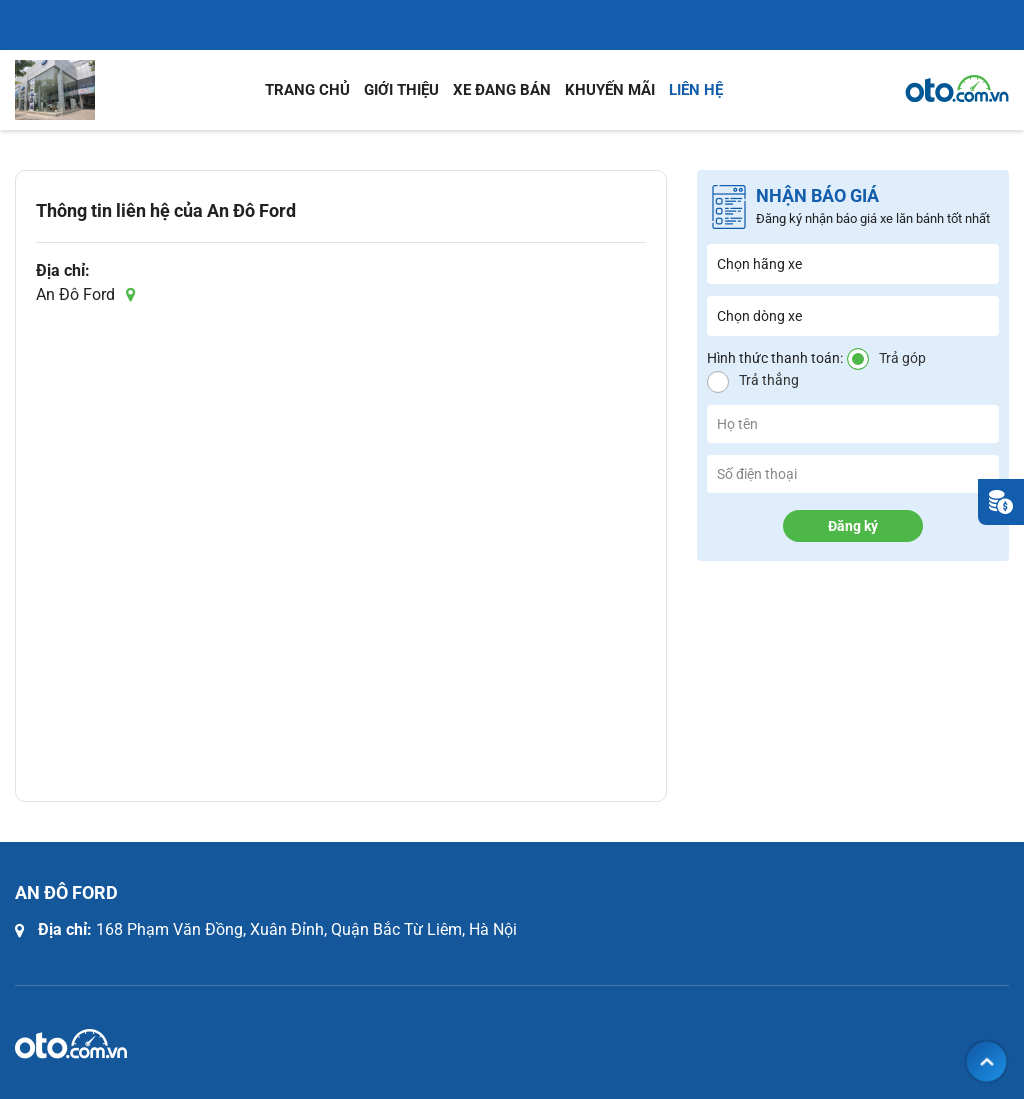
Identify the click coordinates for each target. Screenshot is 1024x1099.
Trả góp (902, 358)
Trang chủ (307, 90)
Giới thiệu (401, 90)
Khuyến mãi (610, 90)
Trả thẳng (769, 380)
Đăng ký (853, 526)
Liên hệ (696, 90)
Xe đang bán (502, 90)
